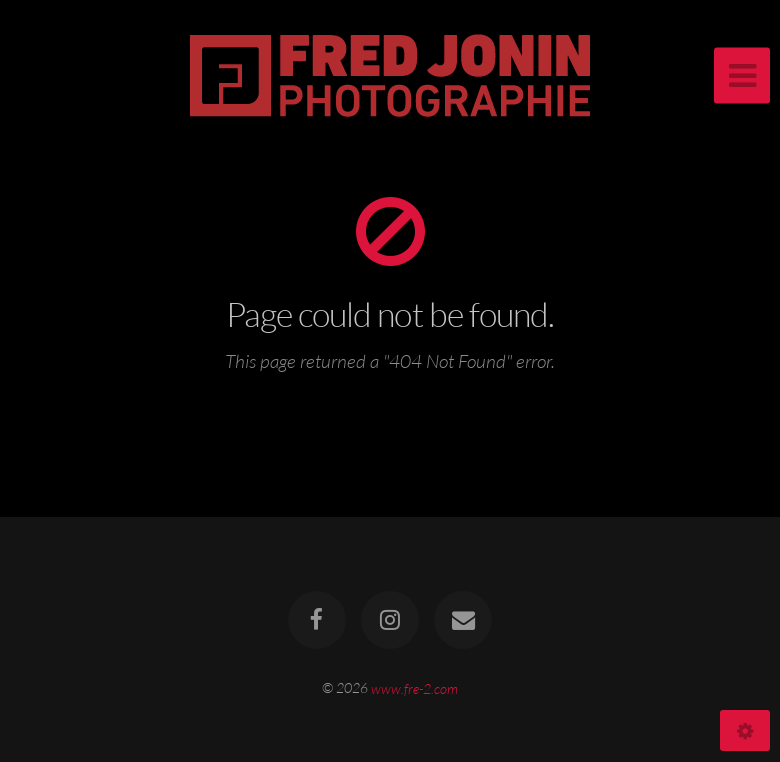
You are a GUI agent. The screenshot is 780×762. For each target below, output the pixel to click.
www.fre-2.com (414, 687)
